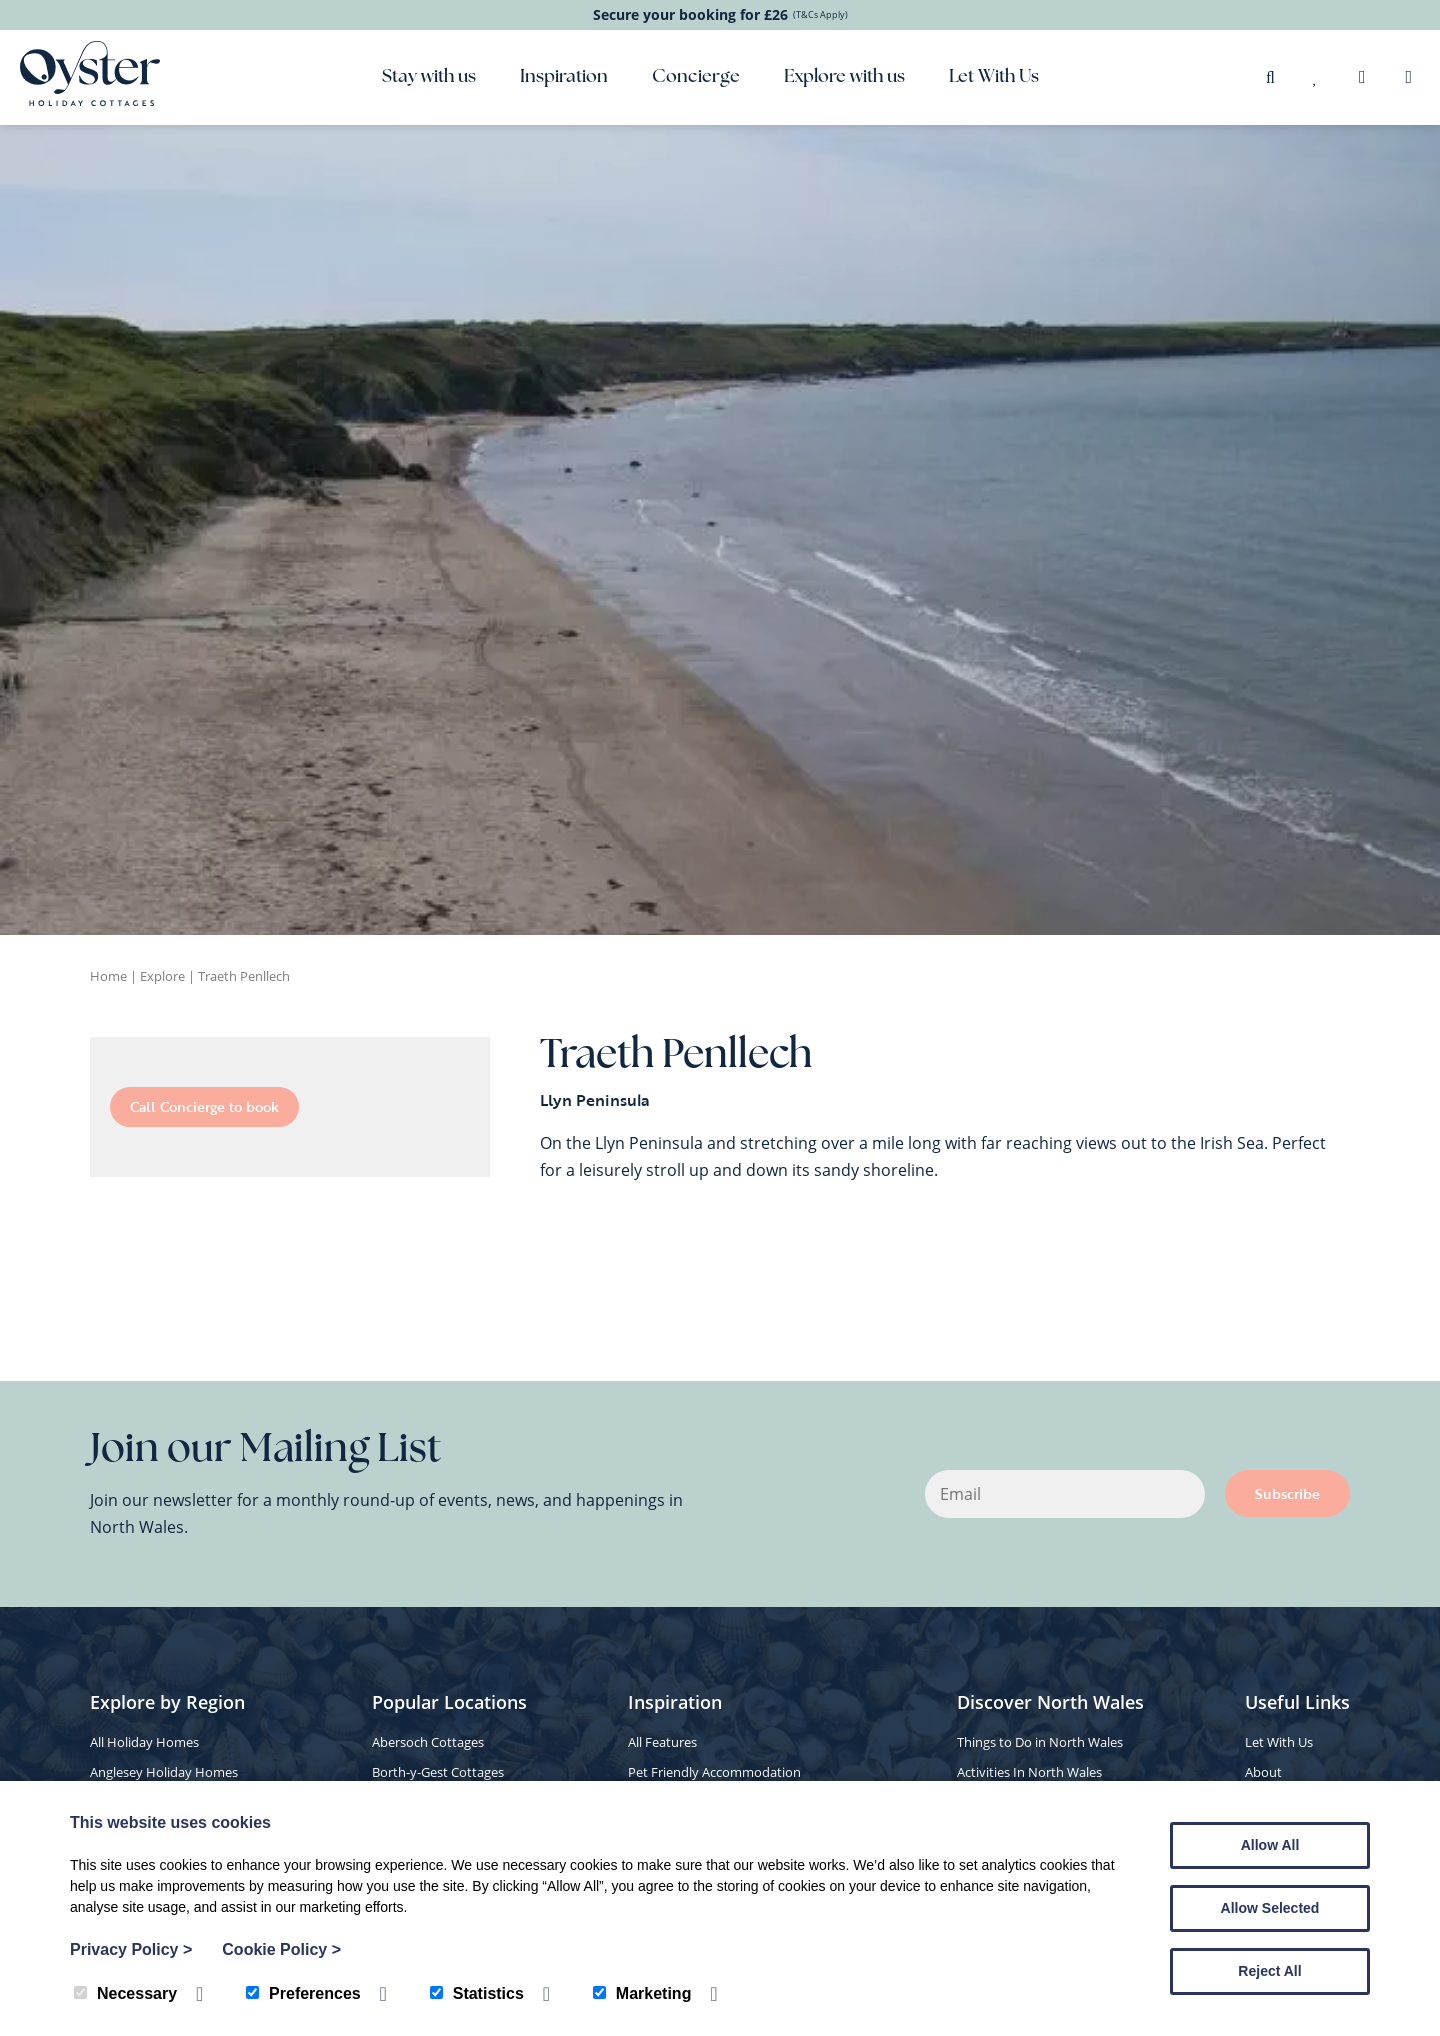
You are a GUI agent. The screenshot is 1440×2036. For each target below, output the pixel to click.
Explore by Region (167, 1702)
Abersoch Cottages (428, 1742)
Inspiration (564, 77)
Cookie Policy (281, 1949)
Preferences (303, 1993)
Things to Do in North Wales (1040, 1742)
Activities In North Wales (1029, 1772)
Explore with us (844, 77)
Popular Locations (449, 1702)
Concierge (696, 77)
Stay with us (429, 77)
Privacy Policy (131, 1949)
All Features (662, 1742)
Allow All (1270, 1845)
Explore (162, 976)
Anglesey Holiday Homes (164, 1772)
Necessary (125, 1993)
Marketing (642, 1993)
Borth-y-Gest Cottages (438, 1772)
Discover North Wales (1050, 1702)
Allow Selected (1270, 1908)
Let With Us (994, 77)
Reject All (1269, 1971)
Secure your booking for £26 (720, 14)
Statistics (477, 1993)
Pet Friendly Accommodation (714, 1772)
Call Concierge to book (204, 1106)
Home (108, 976)
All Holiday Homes (144, 1742)
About (1263, 1772)
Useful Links (1297, 1702)
